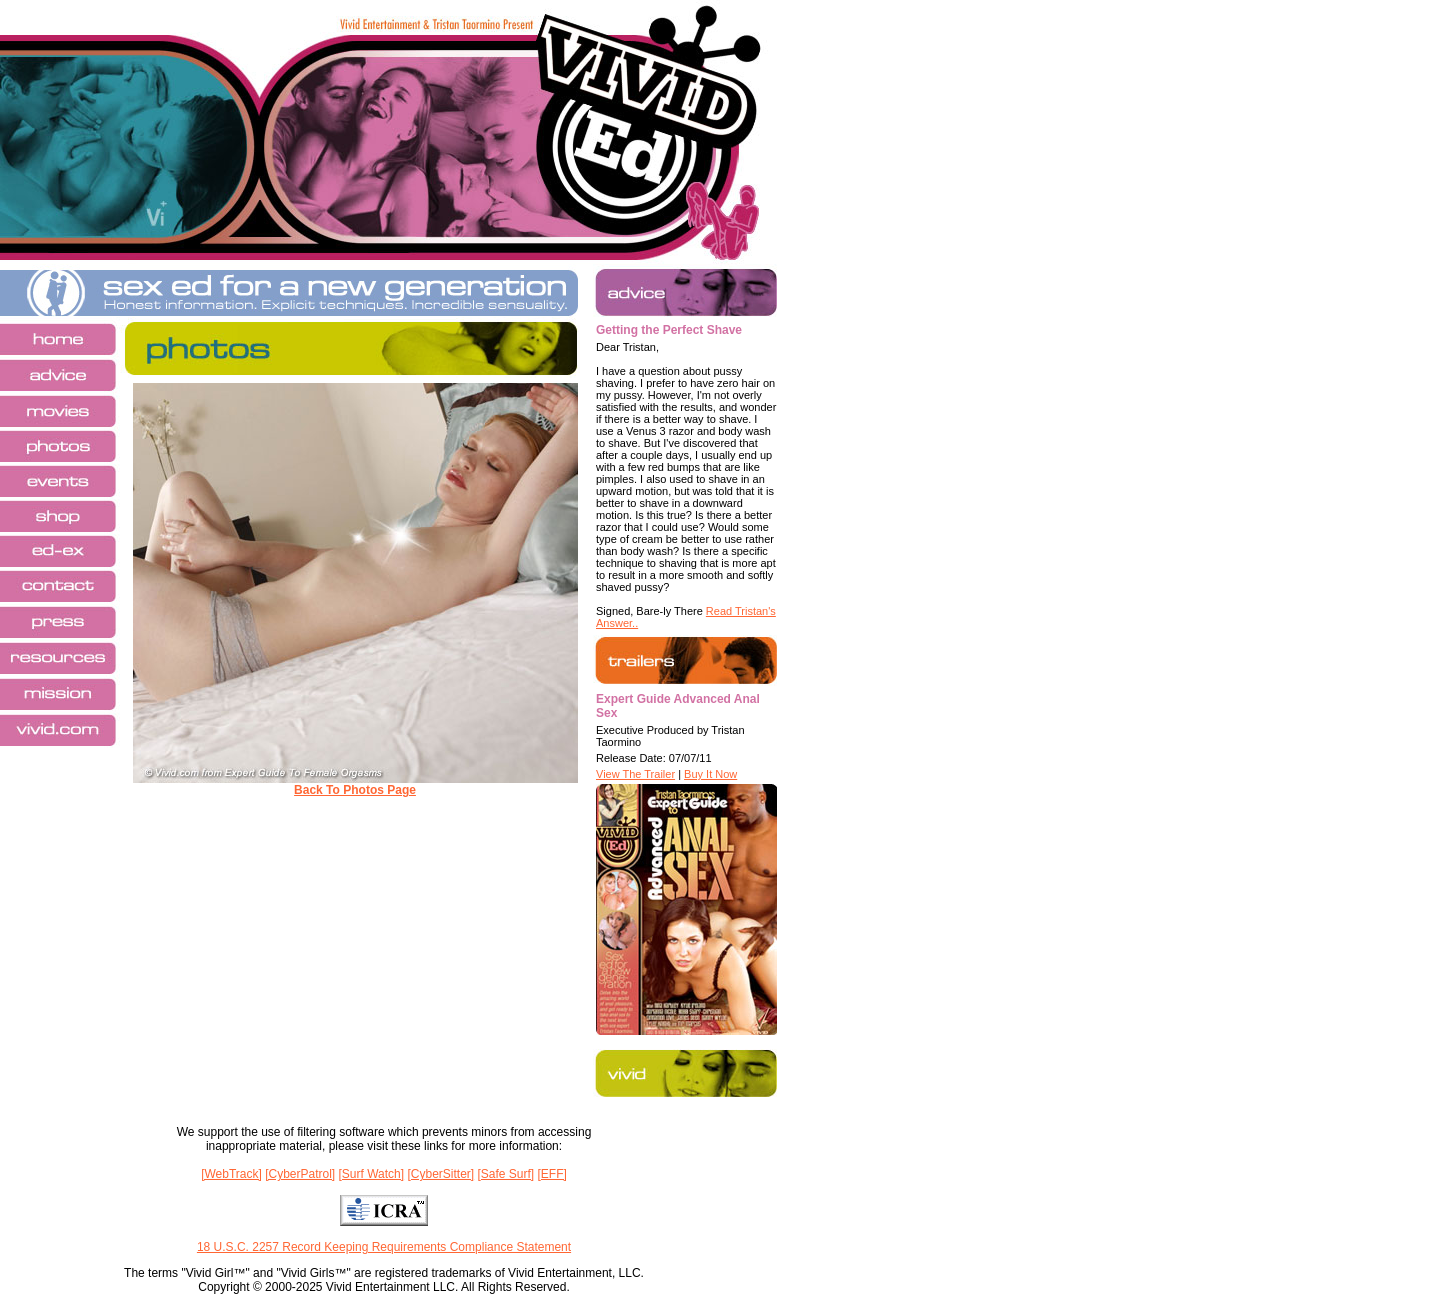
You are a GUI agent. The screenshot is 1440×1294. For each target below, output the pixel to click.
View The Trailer (635, 774)
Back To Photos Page (355, 790)
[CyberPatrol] (300, 1174)
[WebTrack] (231, 1174)
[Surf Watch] (372, 1174)
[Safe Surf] (505, 1174)
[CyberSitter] (440, 1174)
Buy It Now (710, 774)
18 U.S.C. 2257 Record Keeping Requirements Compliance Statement (384, 1247)
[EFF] (552, 1174)
